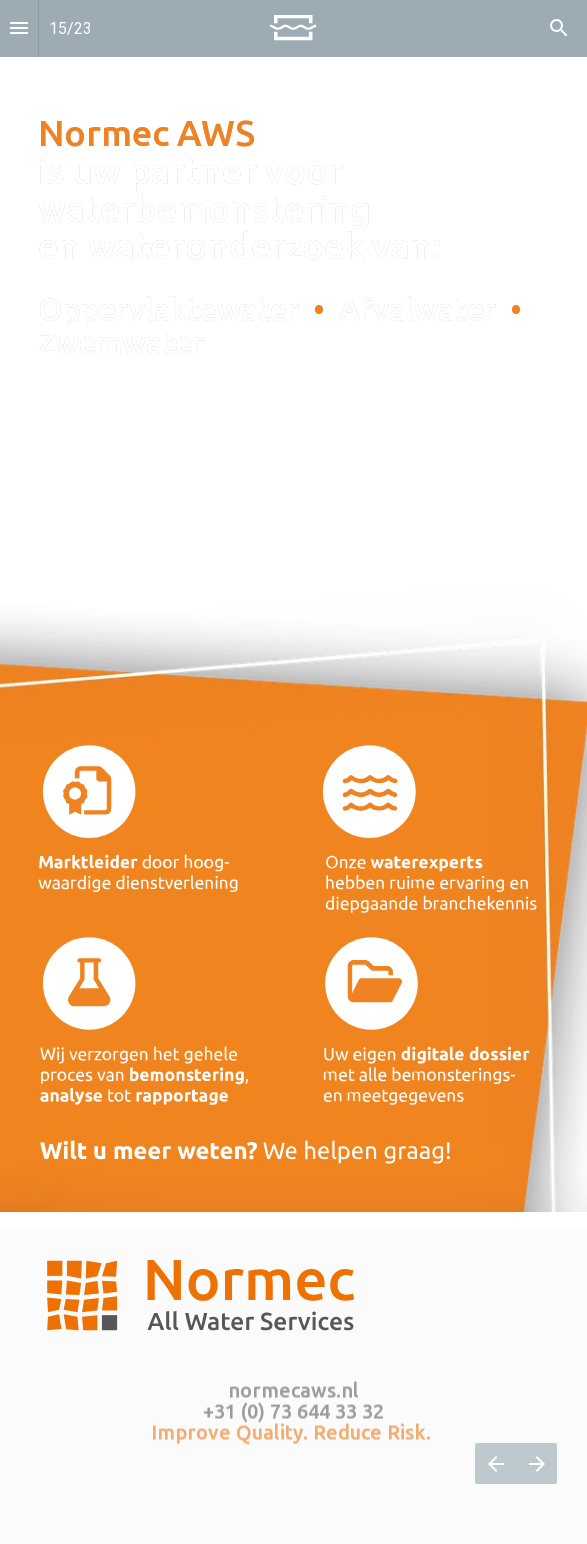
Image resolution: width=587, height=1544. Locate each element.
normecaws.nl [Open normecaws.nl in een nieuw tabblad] (293, 1386)
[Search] (559, 28)
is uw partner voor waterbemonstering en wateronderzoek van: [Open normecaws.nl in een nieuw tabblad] (244, 189)
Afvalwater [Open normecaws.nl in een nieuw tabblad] (421, 309)
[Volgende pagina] (536, 1463)
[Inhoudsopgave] (19, 28)
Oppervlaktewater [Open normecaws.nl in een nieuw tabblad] (175, 309)
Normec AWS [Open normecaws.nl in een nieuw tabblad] (146, 132)
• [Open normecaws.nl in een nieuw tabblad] (319, 309)
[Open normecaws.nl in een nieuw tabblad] (328, 309)
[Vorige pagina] (495, 1463)
